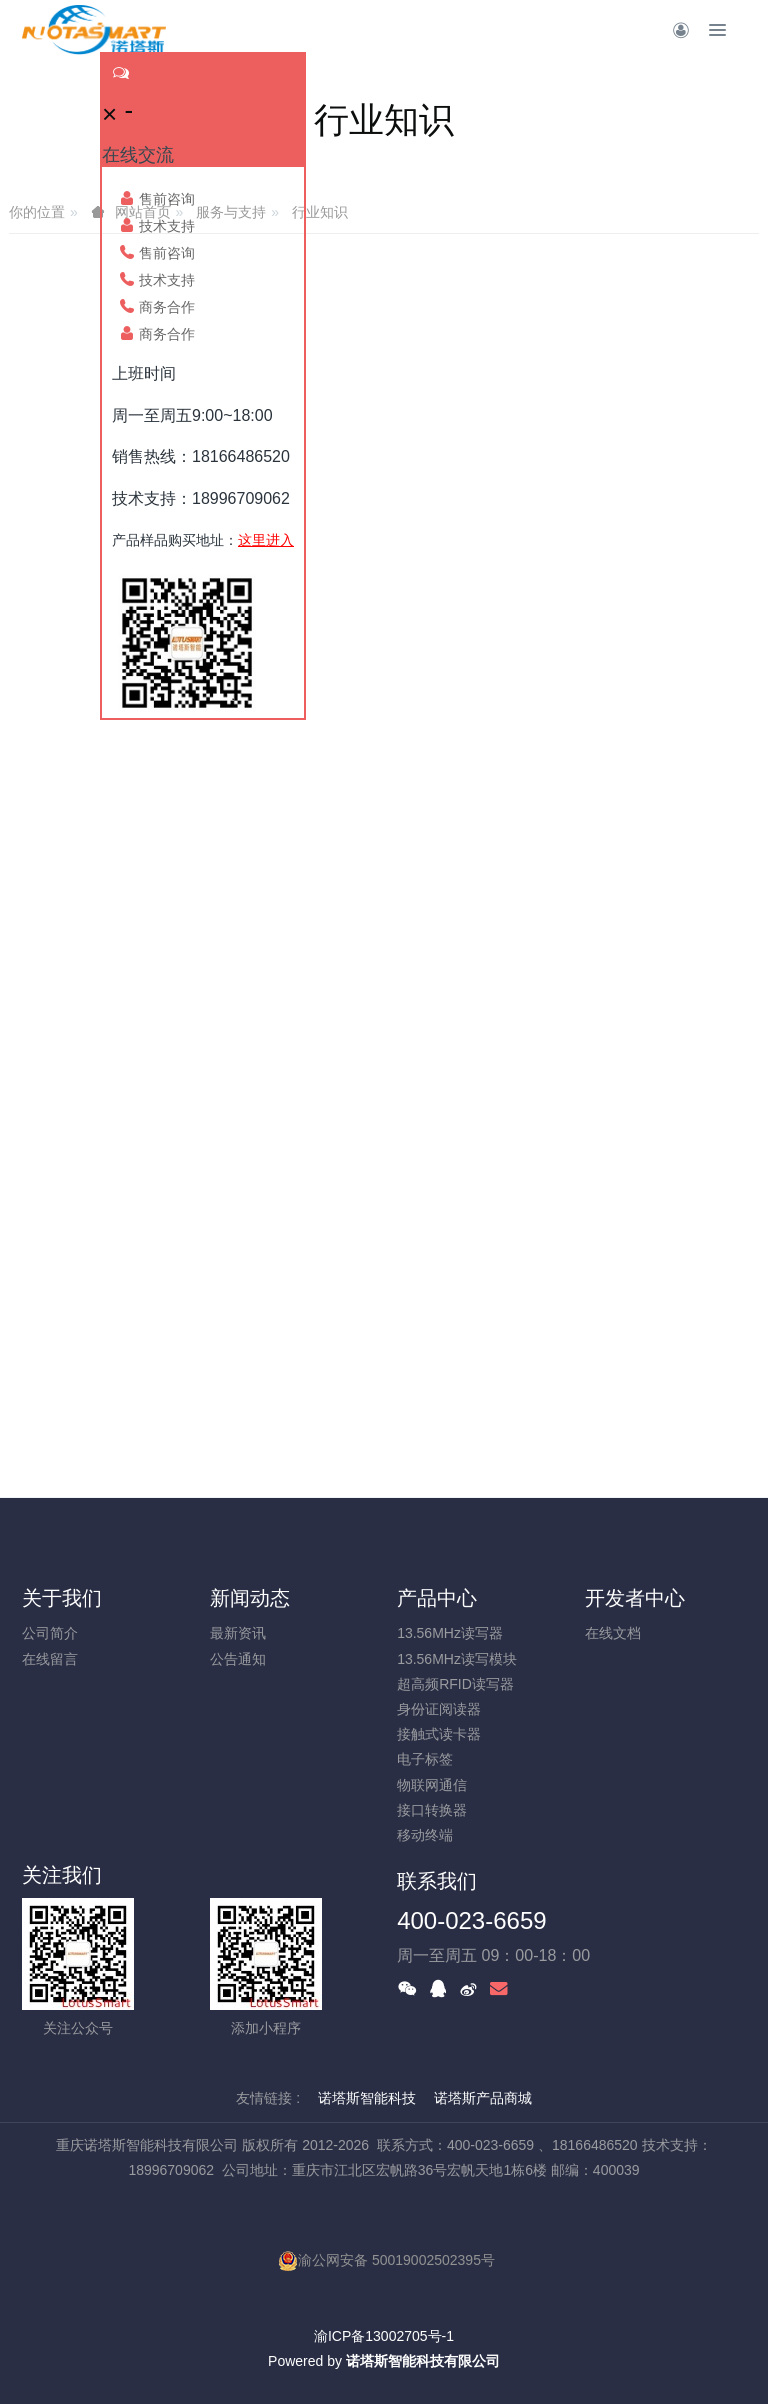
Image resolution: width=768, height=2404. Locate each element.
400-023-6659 (471, 1920)
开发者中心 (635, 1598)
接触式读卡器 (439, 1734)
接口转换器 (432, 1810)
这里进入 (266, 540)
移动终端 (425, 1835)
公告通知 (238, 1659)
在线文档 (613, 1633)
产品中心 (437, 1598)
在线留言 (50, 1659)
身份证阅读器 (439, 1709)
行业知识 (320, 212)
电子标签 (425, 1759)
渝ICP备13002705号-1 (384, 2336)
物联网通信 (432, 1785)
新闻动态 (250, 1598)
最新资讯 (238, 1633)
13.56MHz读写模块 (457, 1659)
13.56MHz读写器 (450, 1633)
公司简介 (50, 1633)
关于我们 (62, 1598)
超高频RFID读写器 (455, 1684)
